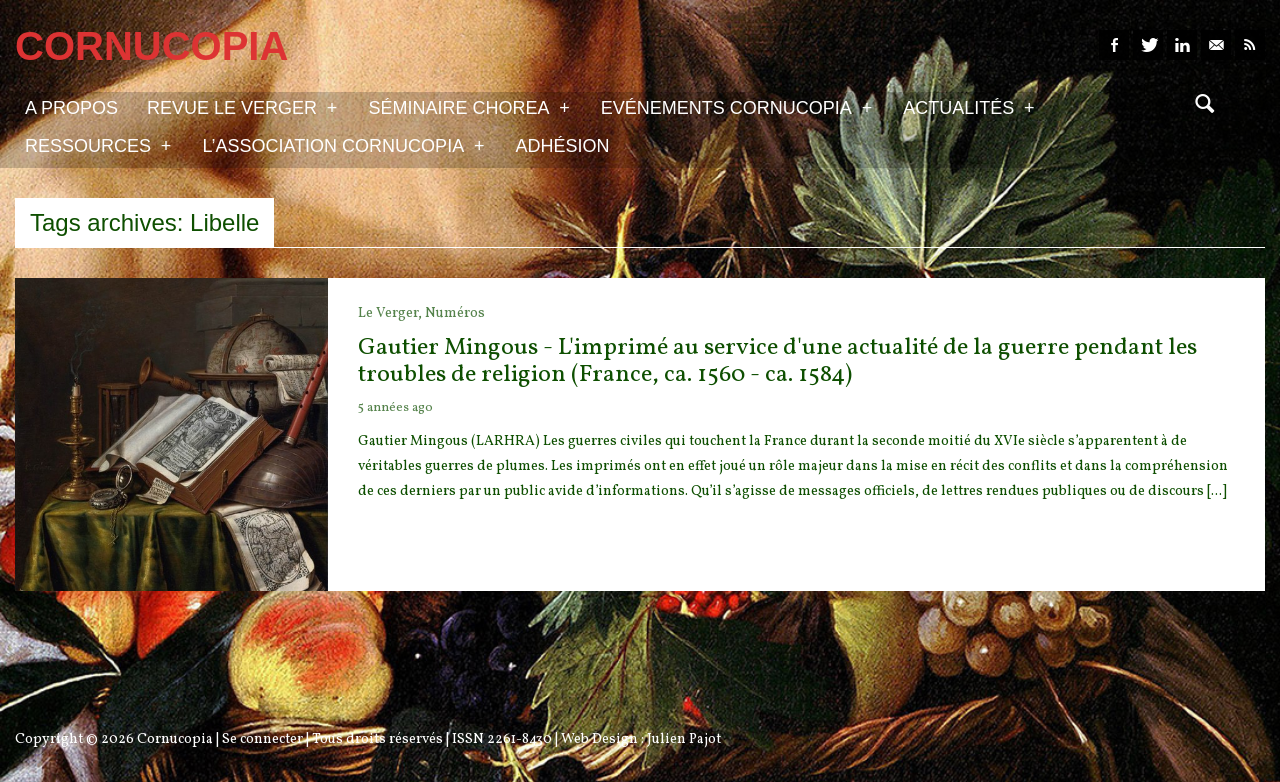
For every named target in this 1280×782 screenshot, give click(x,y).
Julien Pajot (684, 739)
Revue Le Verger (242, 107)
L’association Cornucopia (343, 145)
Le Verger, (391, 313)
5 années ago (395, 408)
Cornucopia (175, 739)
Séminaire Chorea (468, 107)
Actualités (968, 107)
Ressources (98, 145)
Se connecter (262, 739)
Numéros (455, 313)
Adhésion (563, 146)
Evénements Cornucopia (736, 107)
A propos (71, 108)
